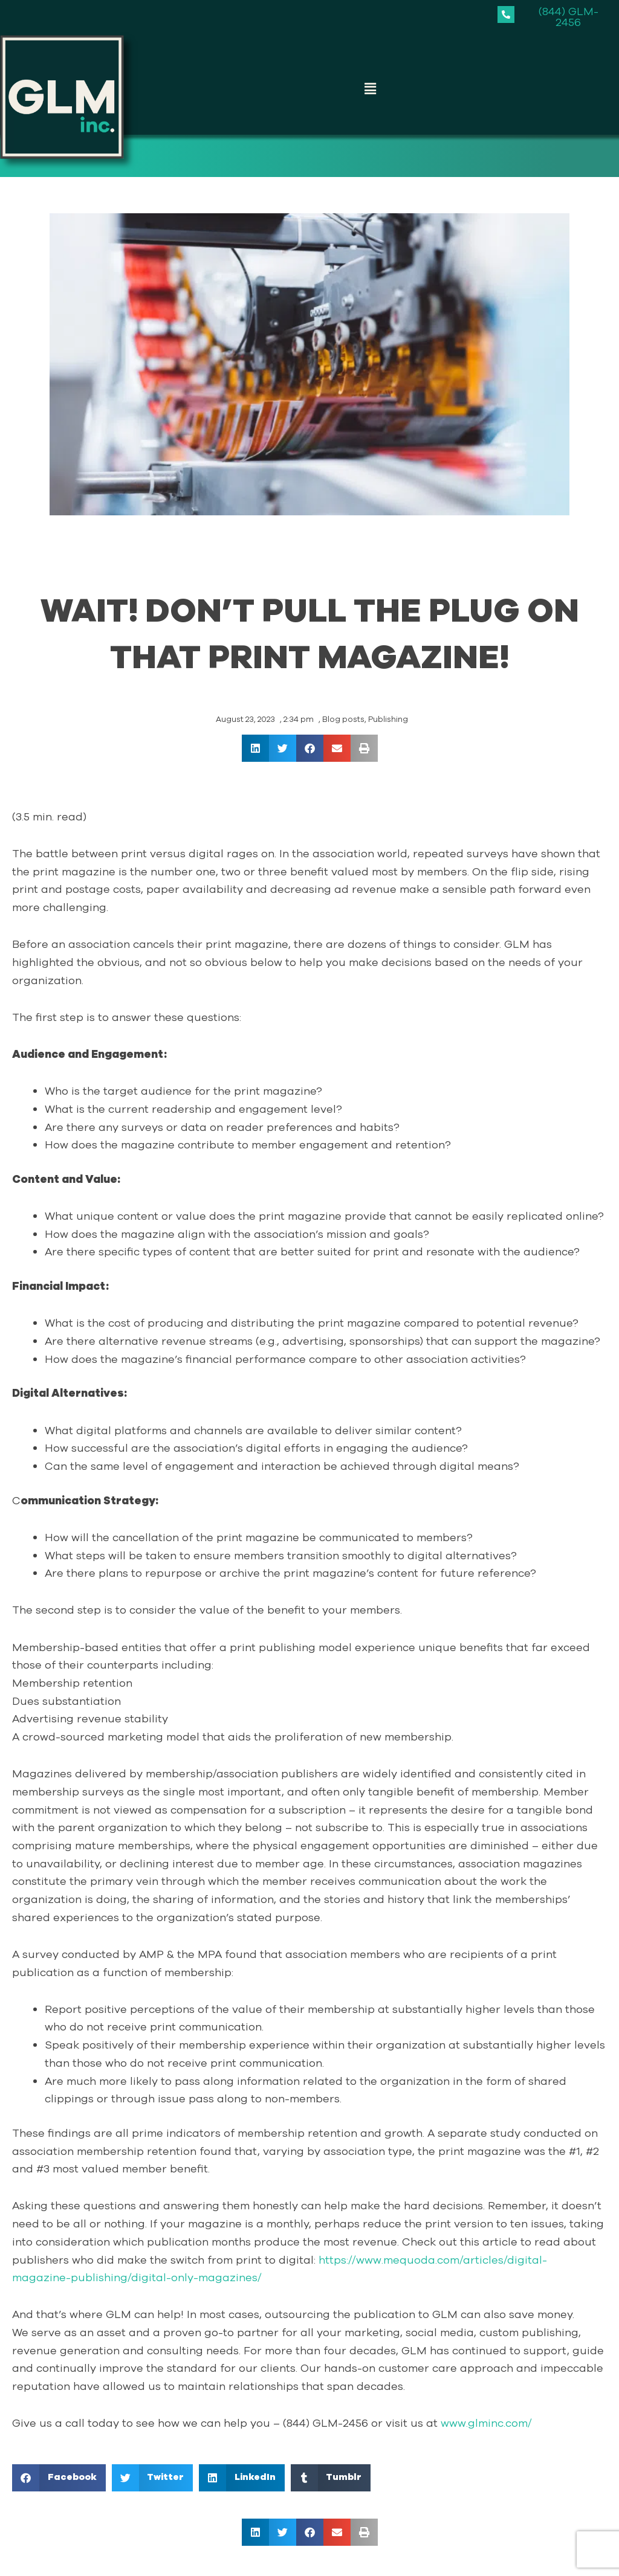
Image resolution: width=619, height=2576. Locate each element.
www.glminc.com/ (486, 2423)
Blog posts (343, 719)
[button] (370, 89)
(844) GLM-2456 (568, 17)
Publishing (388, 719)
